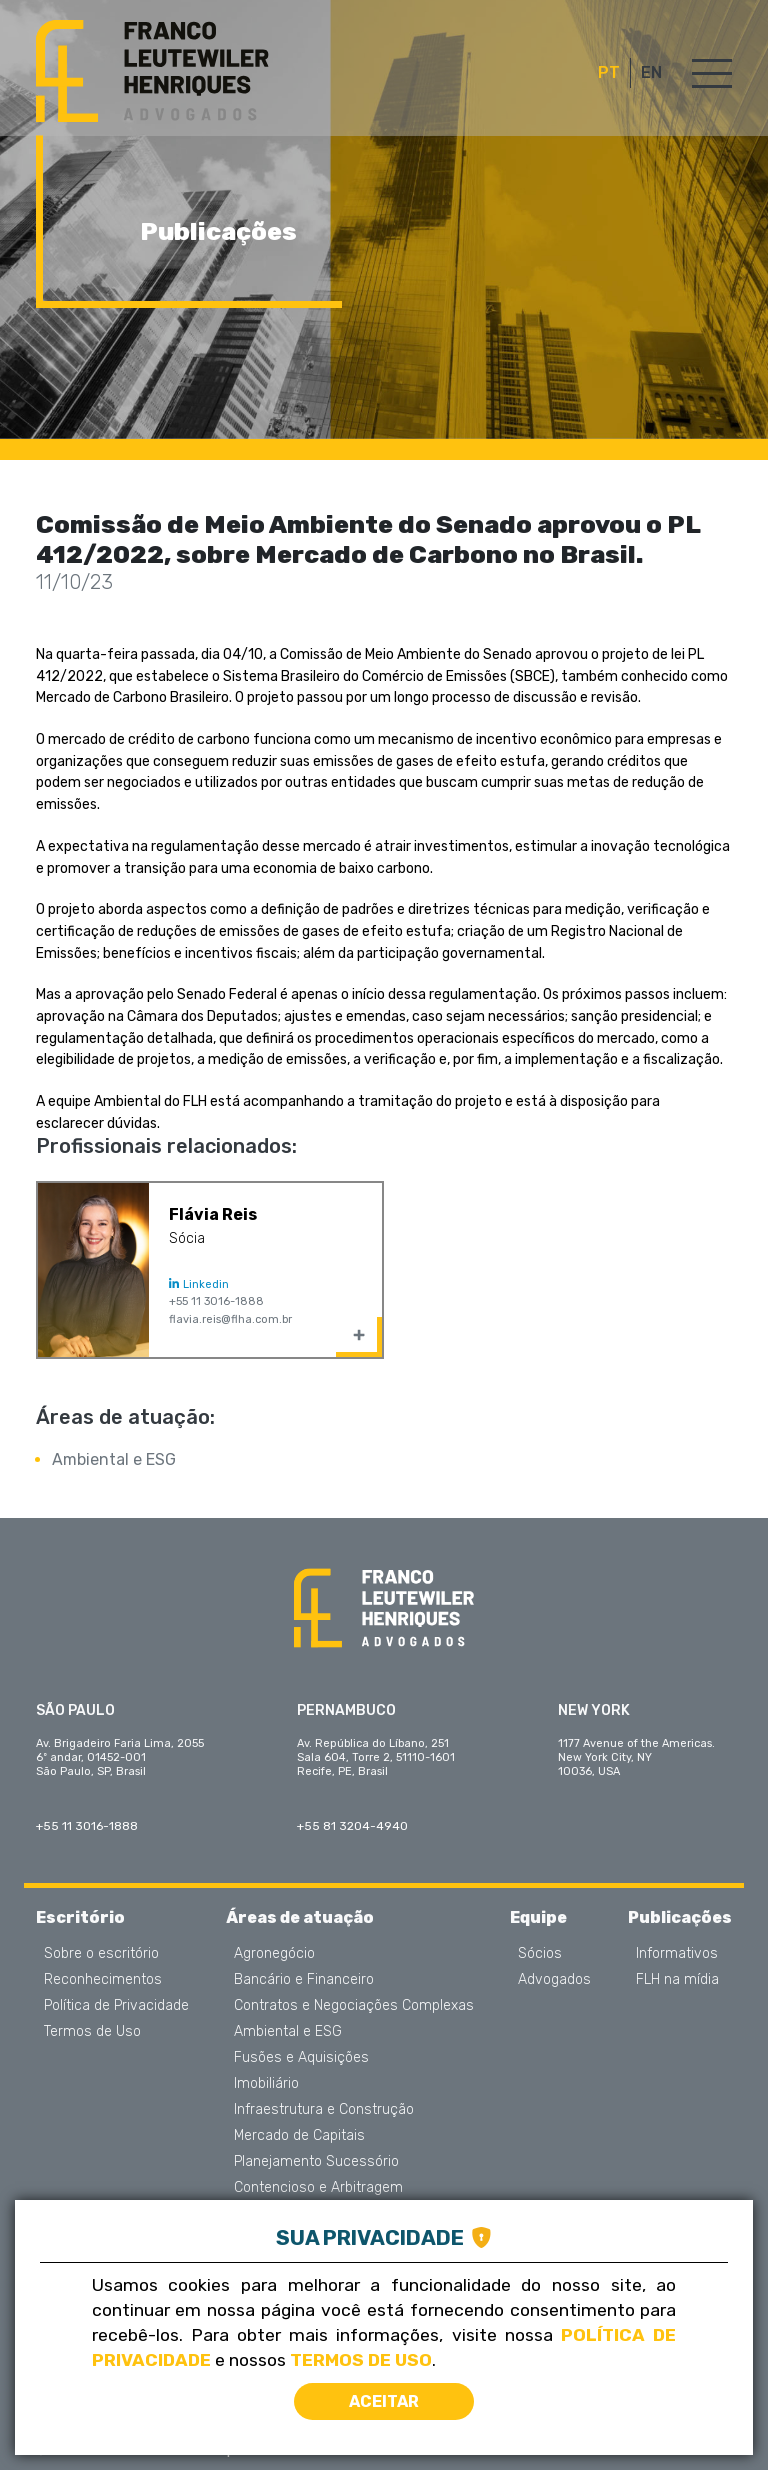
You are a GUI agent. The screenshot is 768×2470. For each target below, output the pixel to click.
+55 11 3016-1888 (216, 1301)
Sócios (540, 1954)
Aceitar (384, 2401)
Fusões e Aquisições (301, 2058)
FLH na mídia (677, 1980)
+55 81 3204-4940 (352, 1826)
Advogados (554, 1980)
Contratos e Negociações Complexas (354, 2006)
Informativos (677, 1954)
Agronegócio (274, 1954)
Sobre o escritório (101, 1954)
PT (609, 73)
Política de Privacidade (116, 2006)
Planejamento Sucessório (316, 2162)
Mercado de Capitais (299, 2136)
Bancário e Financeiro (304, 1980)
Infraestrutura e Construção (324, 2110)
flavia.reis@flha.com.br (230, 1319)
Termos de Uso (92, 2032)
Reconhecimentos (103, 1980)
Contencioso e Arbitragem (318, 2188)
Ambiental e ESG (114, 1459)
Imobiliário (266, 2084)
